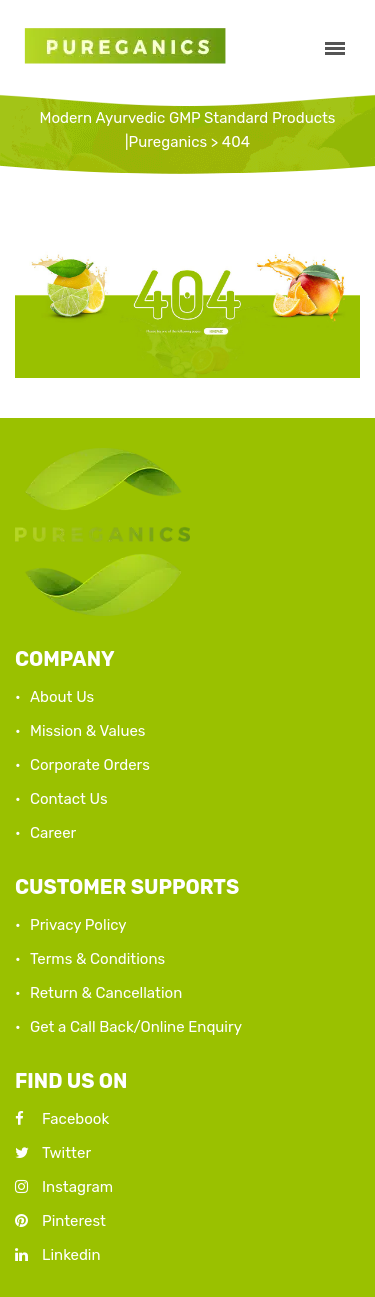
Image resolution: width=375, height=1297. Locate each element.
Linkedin (58, 1255)
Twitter (53, 1153)
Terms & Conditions (97, 959)
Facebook (62, 1119)
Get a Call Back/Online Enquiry (136, 1027)
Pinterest (60, 1221)
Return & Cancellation (106, 993)
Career (53, 833)
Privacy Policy (78, 925)
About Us (62, 697)
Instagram (64, 1187)
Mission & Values (88, 731)
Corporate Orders (90, 765)
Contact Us (69, 799)
